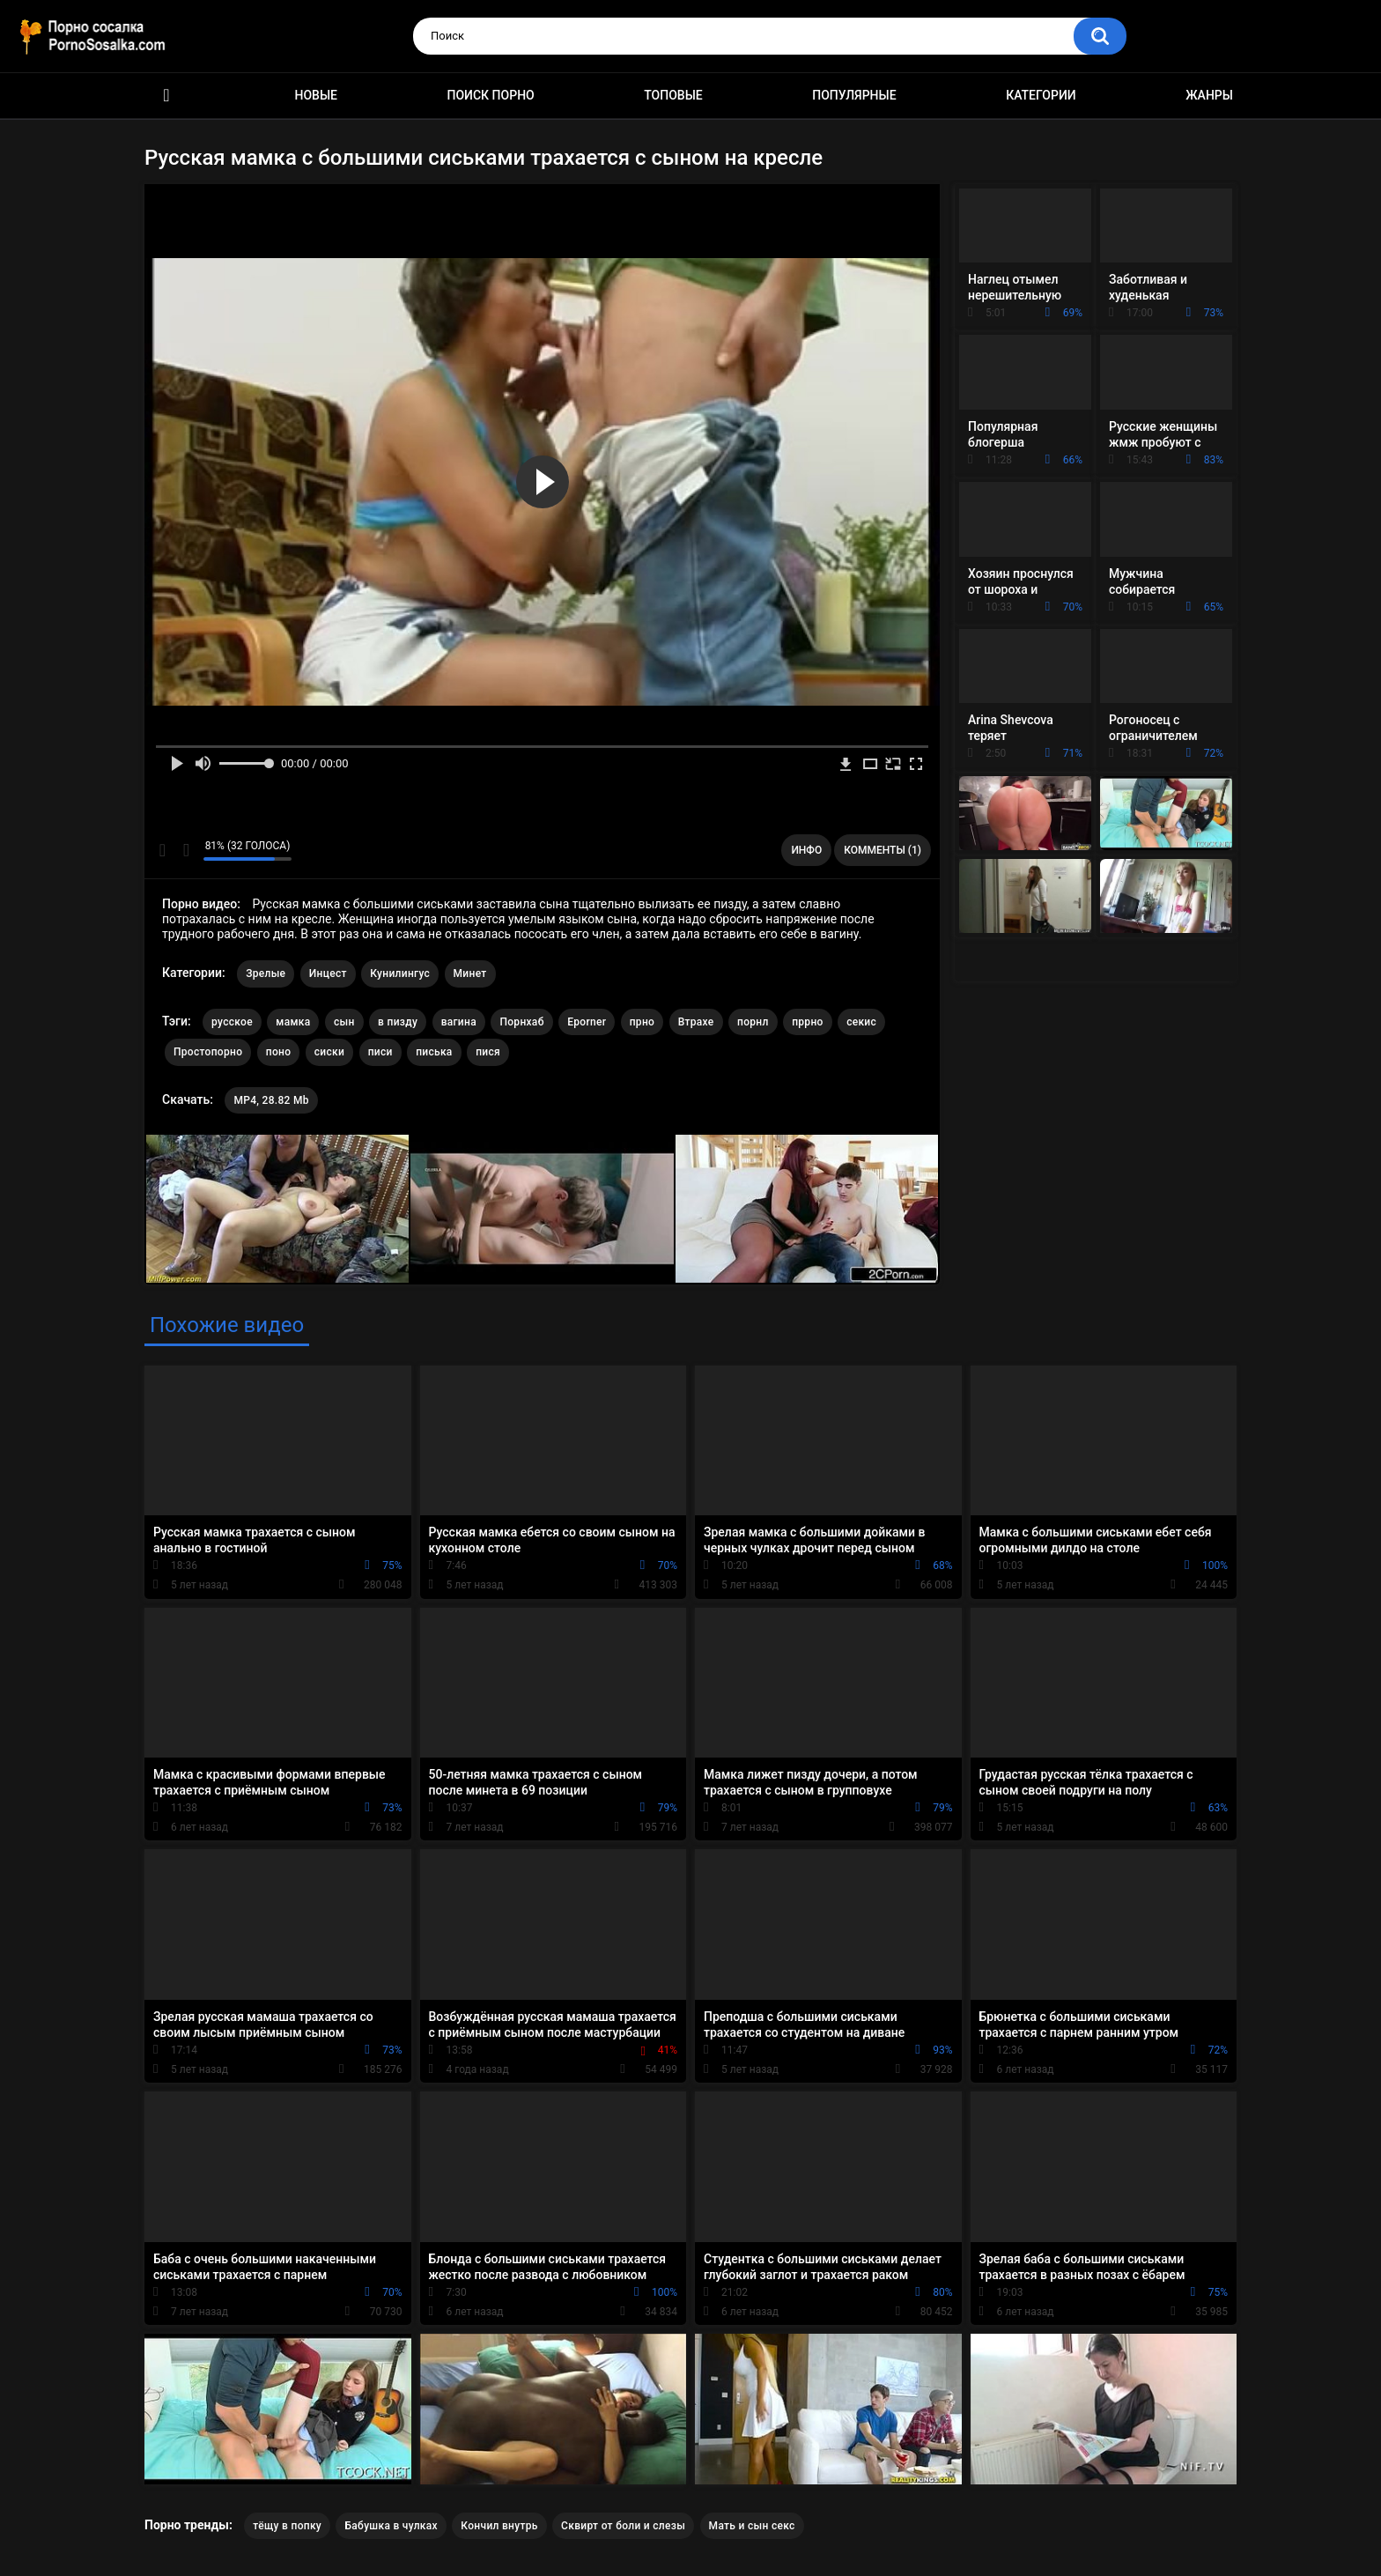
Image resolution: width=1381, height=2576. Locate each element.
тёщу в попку (287, 2526)
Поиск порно (491, 95)
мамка (293, 1022)
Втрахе (696, 1022)
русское (232, 1022)
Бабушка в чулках (390, 2526)
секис (861, 1022)
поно (279, 1052)
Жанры (1209, 95)
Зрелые (265, 973)
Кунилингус (400, 973)
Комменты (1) (882, 850)
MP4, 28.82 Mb (270, 1100)
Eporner (586, 1022)
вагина (458, 1022)
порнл (753, 1022)
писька (434, 1052)
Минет (470, 973)
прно (642, 1022)
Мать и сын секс (752, 2526)
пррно (807, 1022)
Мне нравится (162, 850)
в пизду (397, 1022)
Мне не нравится (185, 850)
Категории (1041, 95)
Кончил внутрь (499, 2526)
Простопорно (208, 1052)
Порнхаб (521, 1022)
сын (344, 1022)
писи (380, 1052)
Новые (316, 95)
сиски (329, 1052)
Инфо (806, 850)
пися (488, 1052)
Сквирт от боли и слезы (623, 2526)
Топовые (673, 95)
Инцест (328, 973)
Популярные (854, 95)
